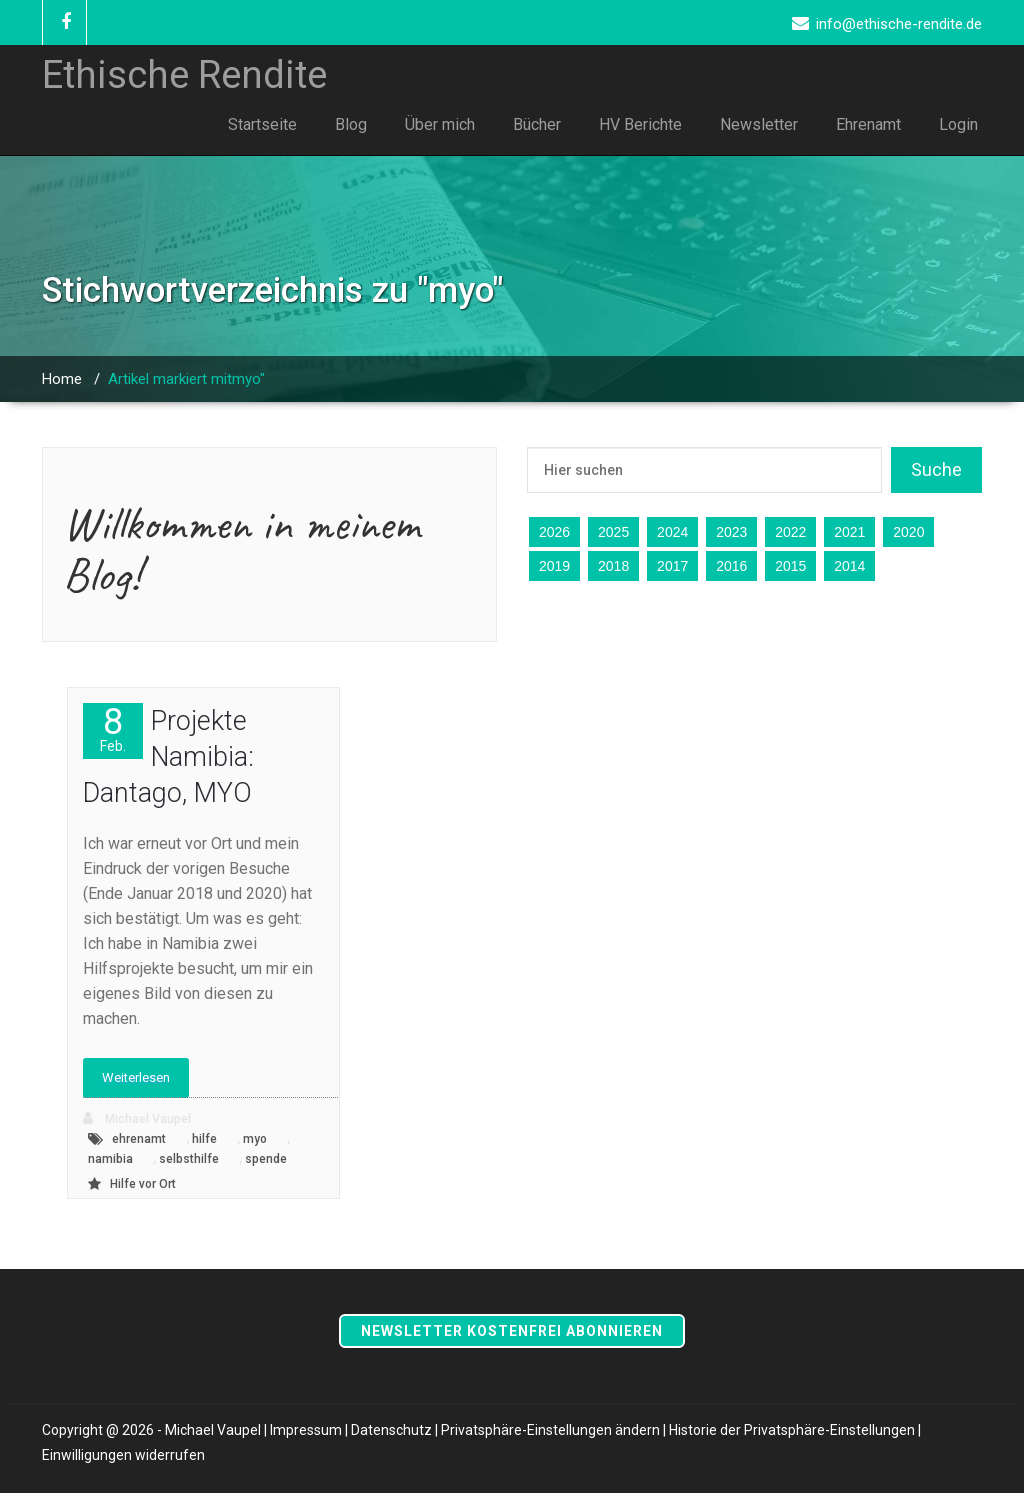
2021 (849, 532)
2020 (908, 532)
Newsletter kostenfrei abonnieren (512, 1331)
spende (266, 1159)
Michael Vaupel (137, 1118)
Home (62, 379)
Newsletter (759, 124)
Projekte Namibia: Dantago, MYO (168, 757)
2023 (731, 532)
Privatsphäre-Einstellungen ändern (550, 1430)
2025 (613, 532)
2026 (554, 532)
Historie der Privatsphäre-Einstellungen (792, 1430)
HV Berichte (640, 124)
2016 (731, 566)
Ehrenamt (868, 124)
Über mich (440, 124)
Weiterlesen (136, 1077)
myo (255, 1139)
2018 (613, 566)
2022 (790, 532)
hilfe (204, 1139)
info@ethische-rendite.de (899, 24)
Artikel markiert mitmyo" (186, 379)
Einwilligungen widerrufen (123, 1455)
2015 (790, 566)
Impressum (306, 1430)
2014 (849, 566)
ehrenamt (139, 1139)
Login (958, 124)
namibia (110, 1159)
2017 (672, 566)
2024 (672, 532)
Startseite (262, 124)
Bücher (537, 124)
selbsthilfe (189, 1159)
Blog (351, 124)
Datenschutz (391, 1430)
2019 (554, 566)
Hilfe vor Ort (143, 1184)
